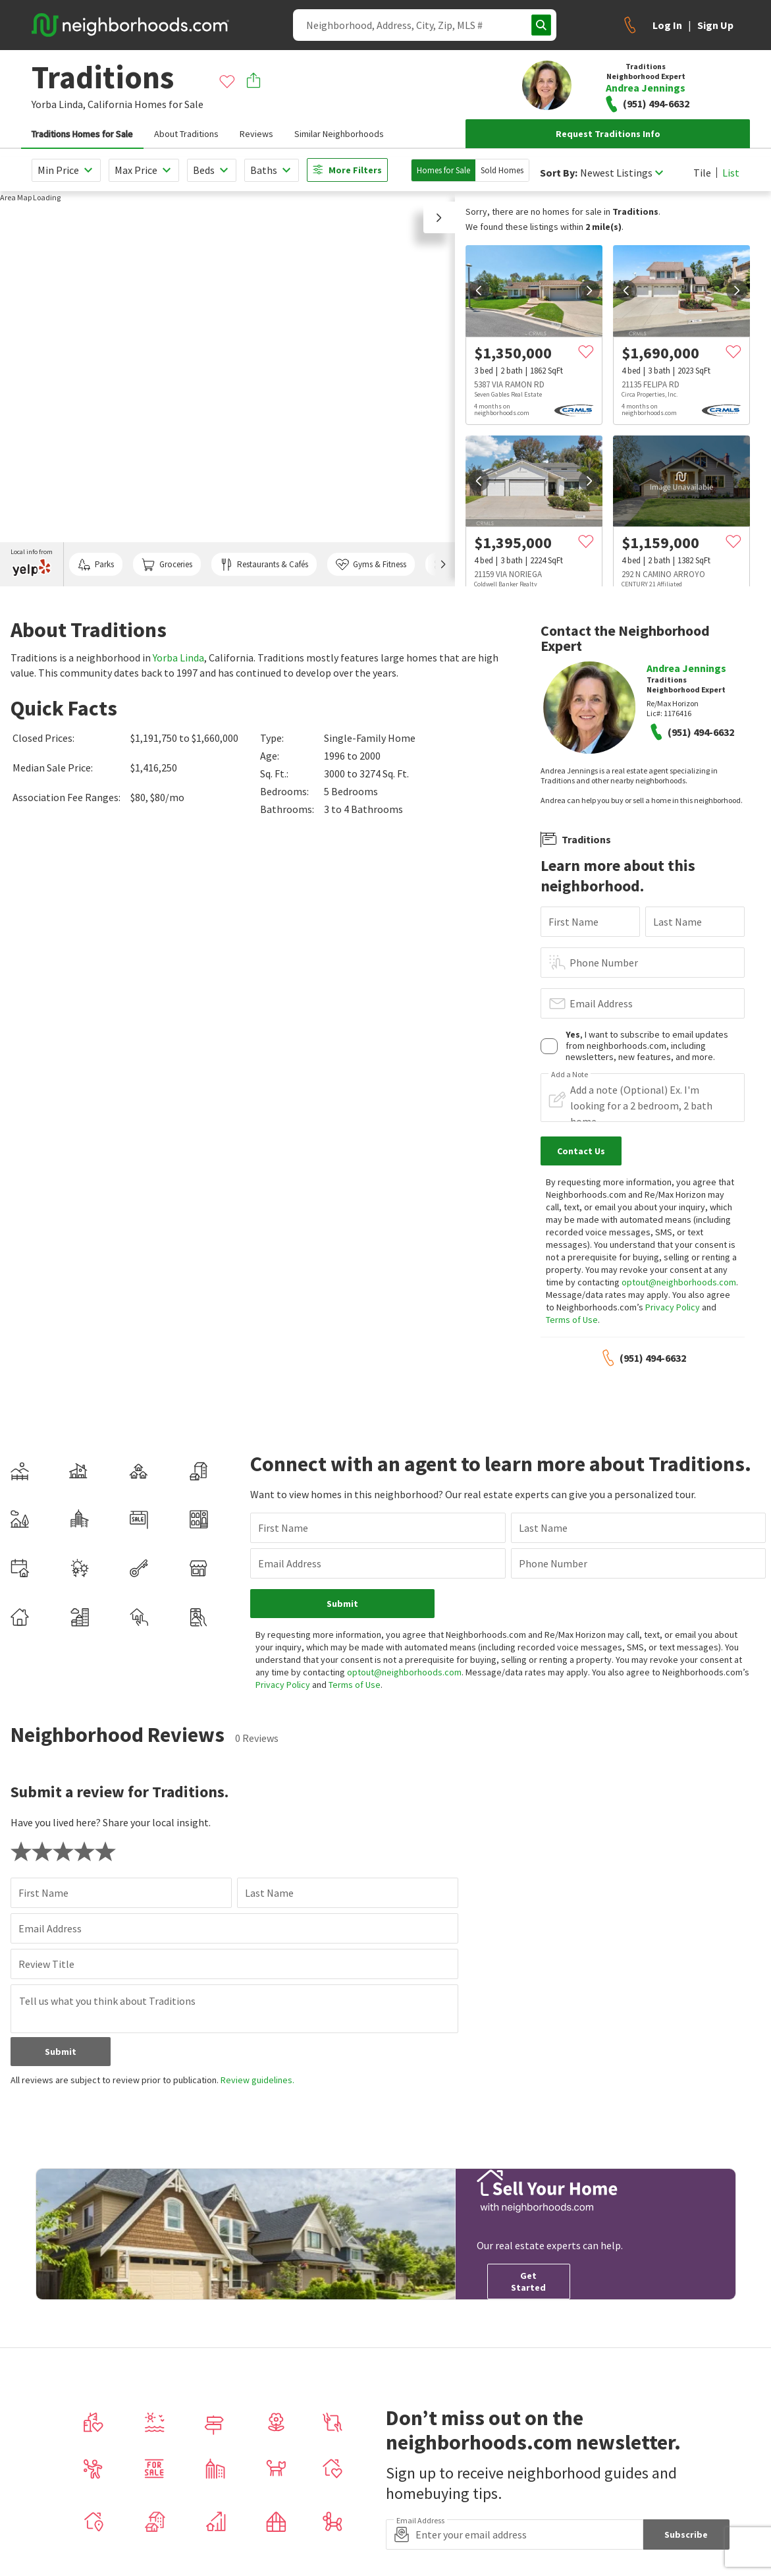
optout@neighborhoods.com (679, 1282)
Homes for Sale (443, 170)
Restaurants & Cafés (264, 564)
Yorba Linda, (59, 104)
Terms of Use (572, 1320)
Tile (702, 172)
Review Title (46, 1964)
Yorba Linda (178, 657)
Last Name (677, 921)
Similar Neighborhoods (339, 134)
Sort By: (558, 173)
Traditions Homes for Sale (82, 134)
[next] (589, 290)
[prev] (478, 290)
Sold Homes (502, 170)
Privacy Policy (672, 1307)
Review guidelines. (257, 2080)
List (730, 172)
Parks (96, 564)
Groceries (167, 564)
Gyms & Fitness (371, 564)
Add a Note (569, 1074)
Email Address (601, 1003)
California (110, 104)
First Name (573, 921)
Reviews (256, 134)
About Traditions (186, 134)
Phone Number (604, 962)
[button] (439, 217)
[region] (227, 388)
